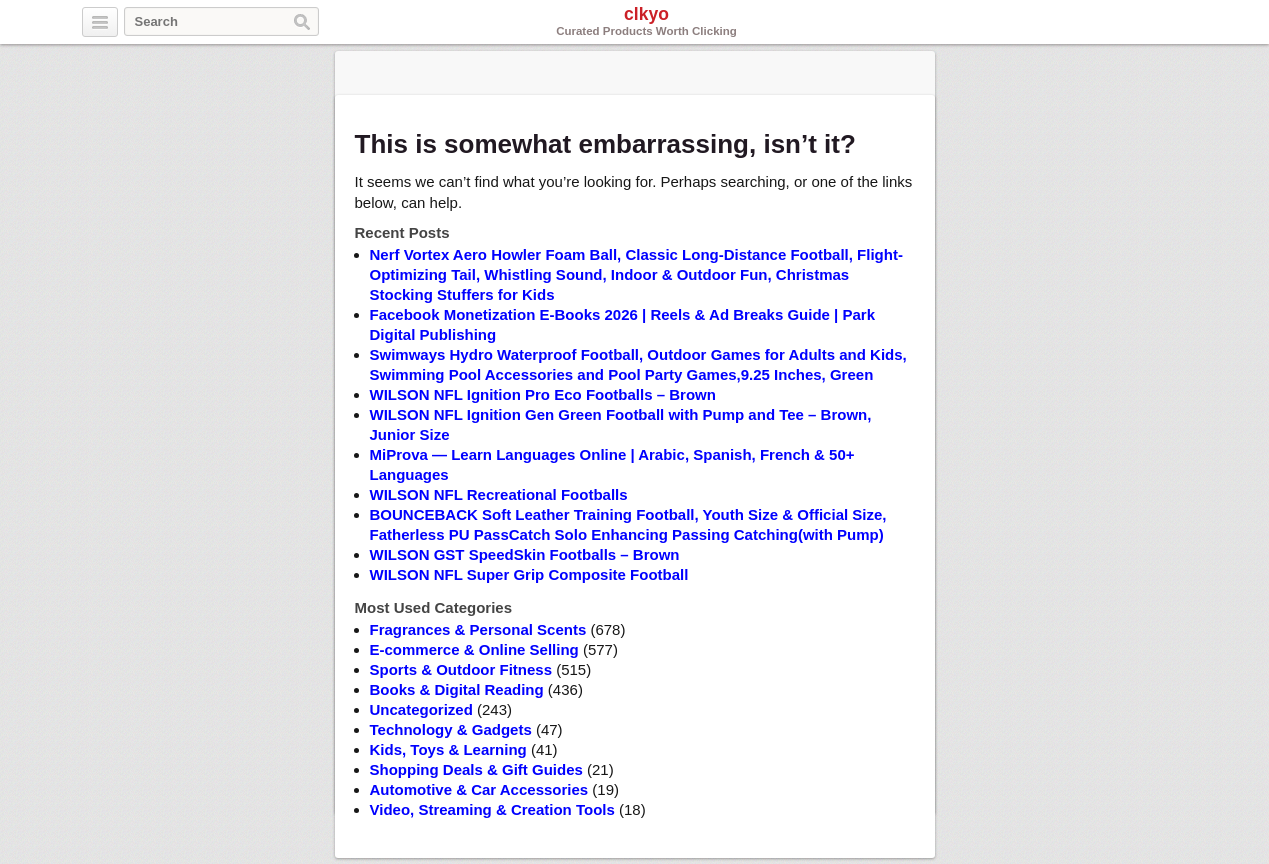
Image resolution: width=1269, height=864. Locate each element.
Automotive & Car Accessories (479, 789)
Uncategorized (421, 709)
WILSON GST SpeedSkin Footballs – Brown (525, 554)
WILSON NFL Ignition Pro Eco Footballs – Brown (543, 394)
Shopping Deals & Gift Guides (476, 769)
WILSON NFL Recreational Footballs (499, 494)
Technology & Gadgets (451, 729)
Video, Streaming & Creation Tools (492, 809)
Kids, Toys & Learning (448, 749)
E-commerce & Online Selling (474, 649)
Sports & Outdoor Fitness (461, 669)
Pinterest (1174, 23)
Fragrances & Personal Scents (478, 629)
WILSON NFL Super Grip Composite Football (529, 574)
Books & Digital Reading (457, 689)
